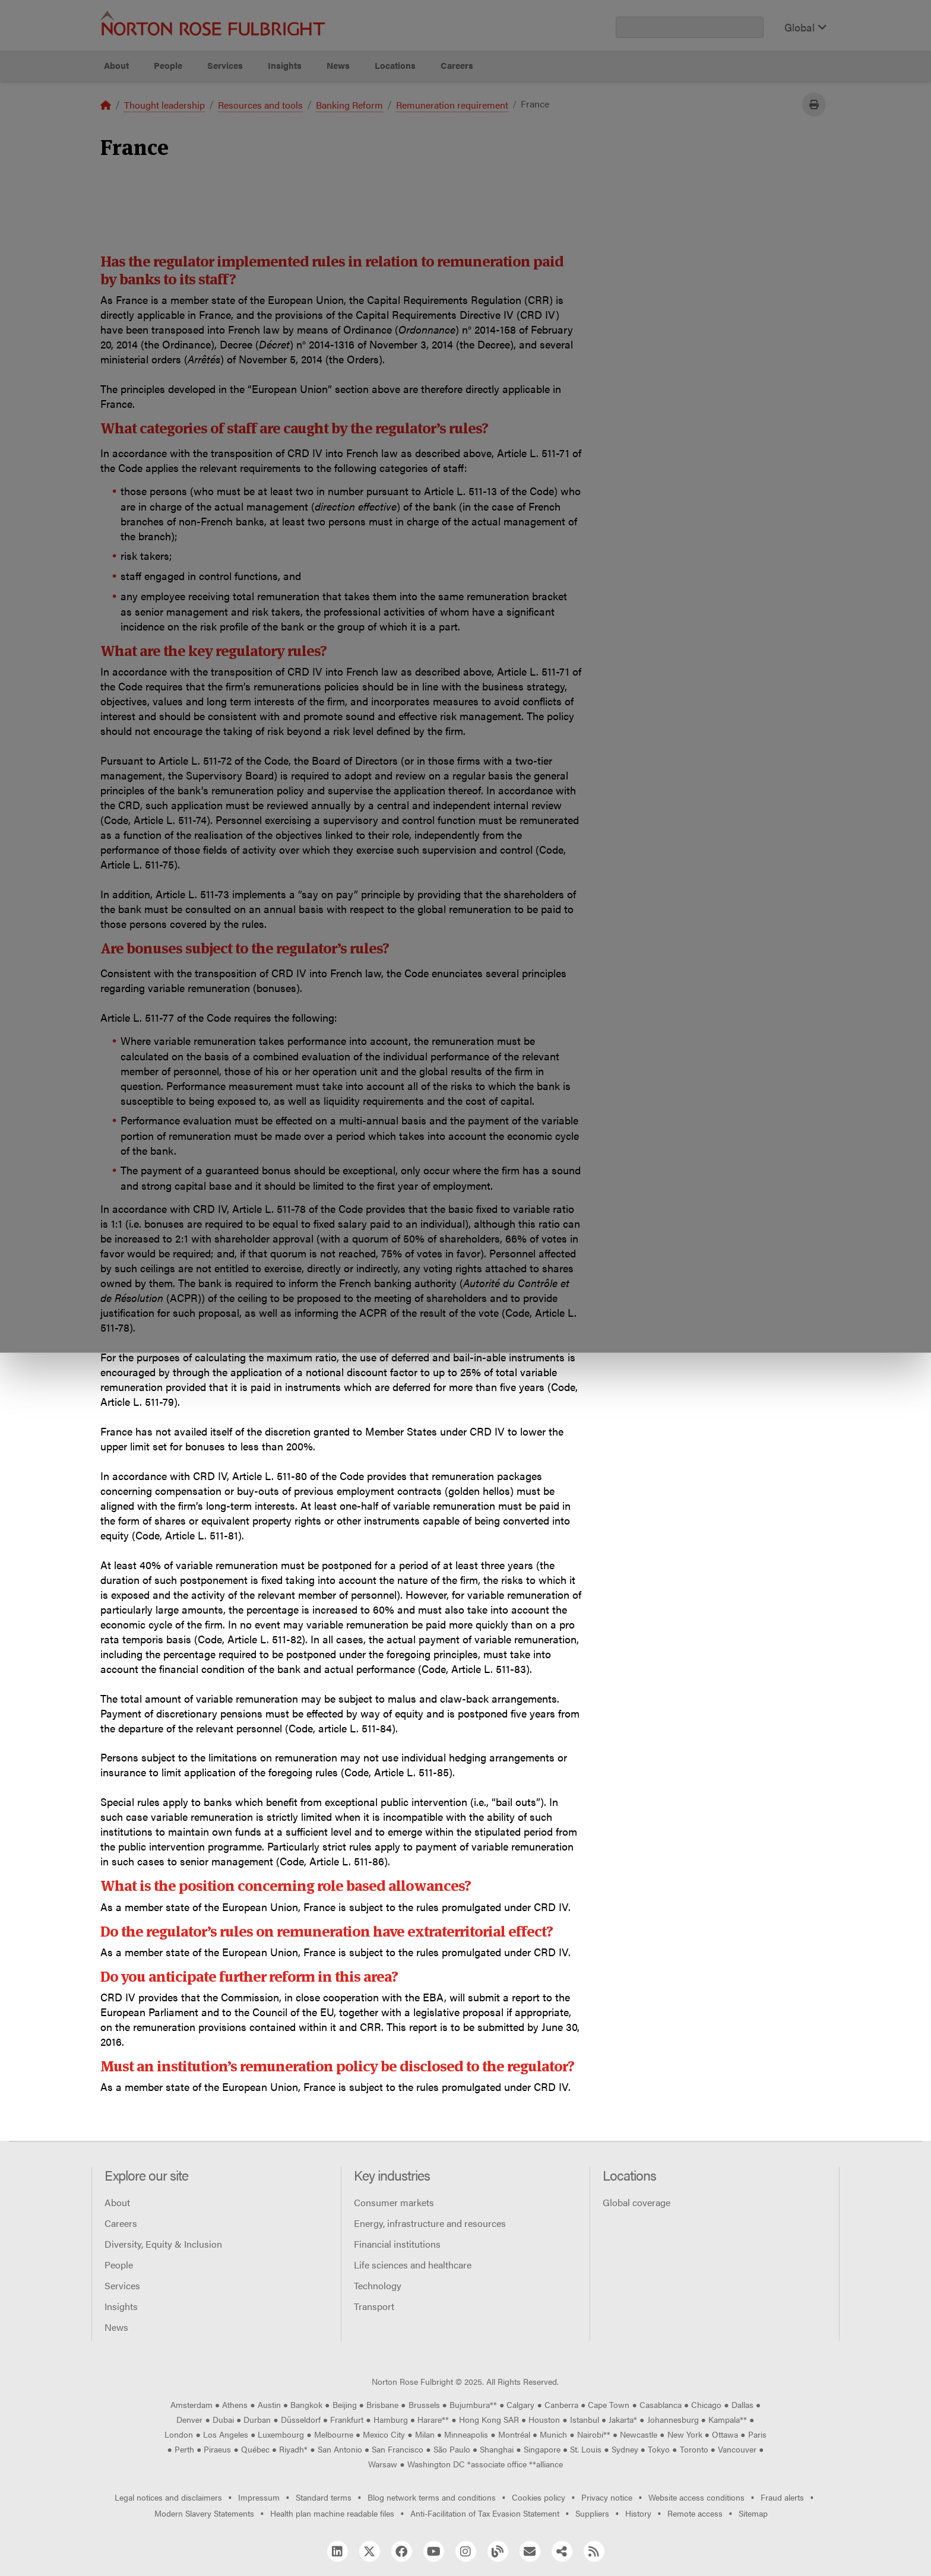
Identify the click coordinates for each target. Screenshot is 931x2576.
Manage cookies (472, 110)
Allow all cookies (289, 110)
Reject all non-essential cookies (652, 110)
